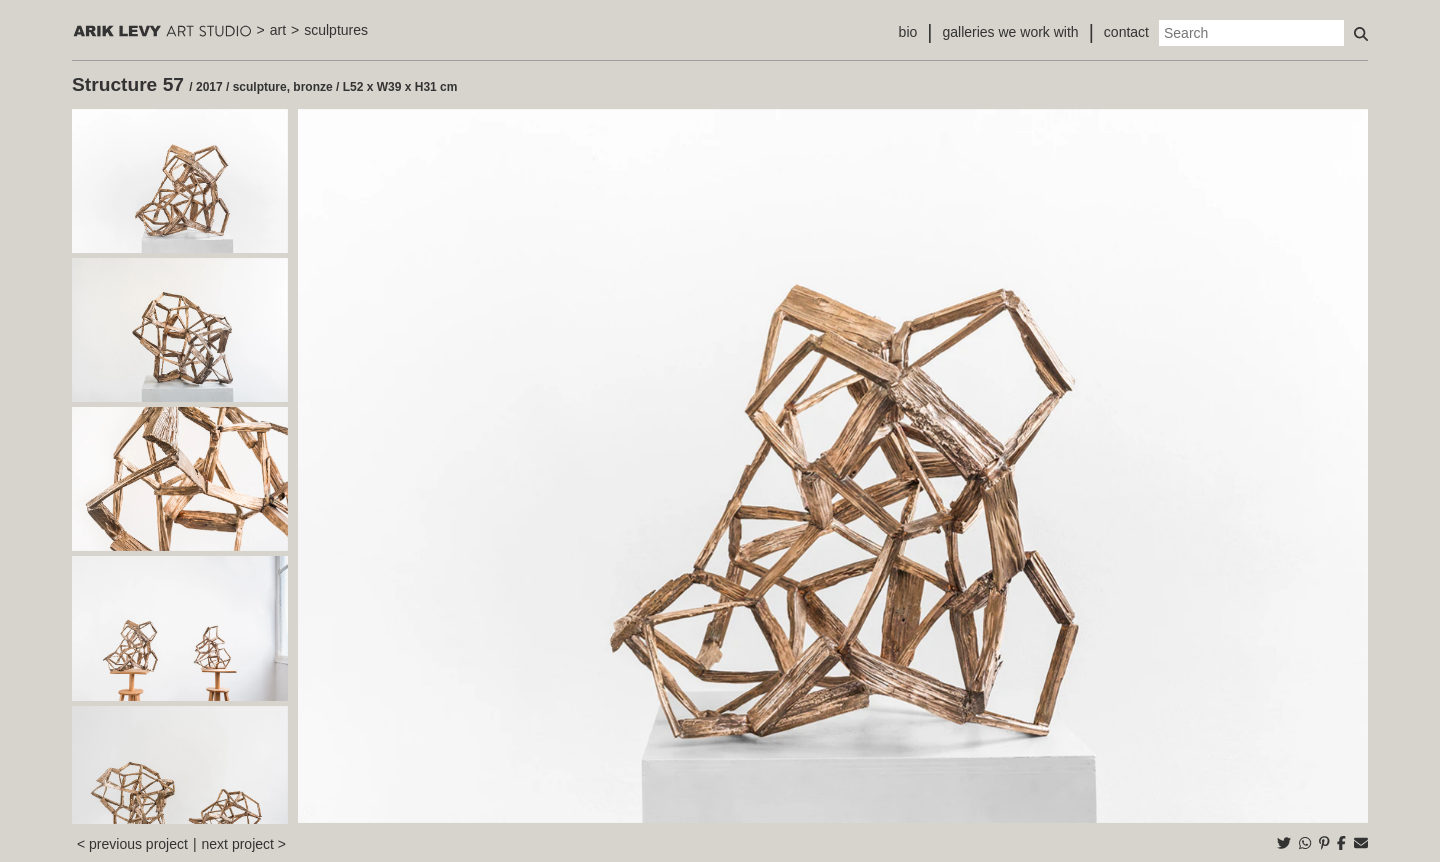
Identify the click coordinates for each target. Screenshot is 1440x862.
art (278, 30)
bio (908, 32)
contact (1126, 32)
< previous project (132, 844)
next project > (244, 844)
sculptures (336, 30)
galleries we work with (1010, 32)
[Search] (1251, 33)
